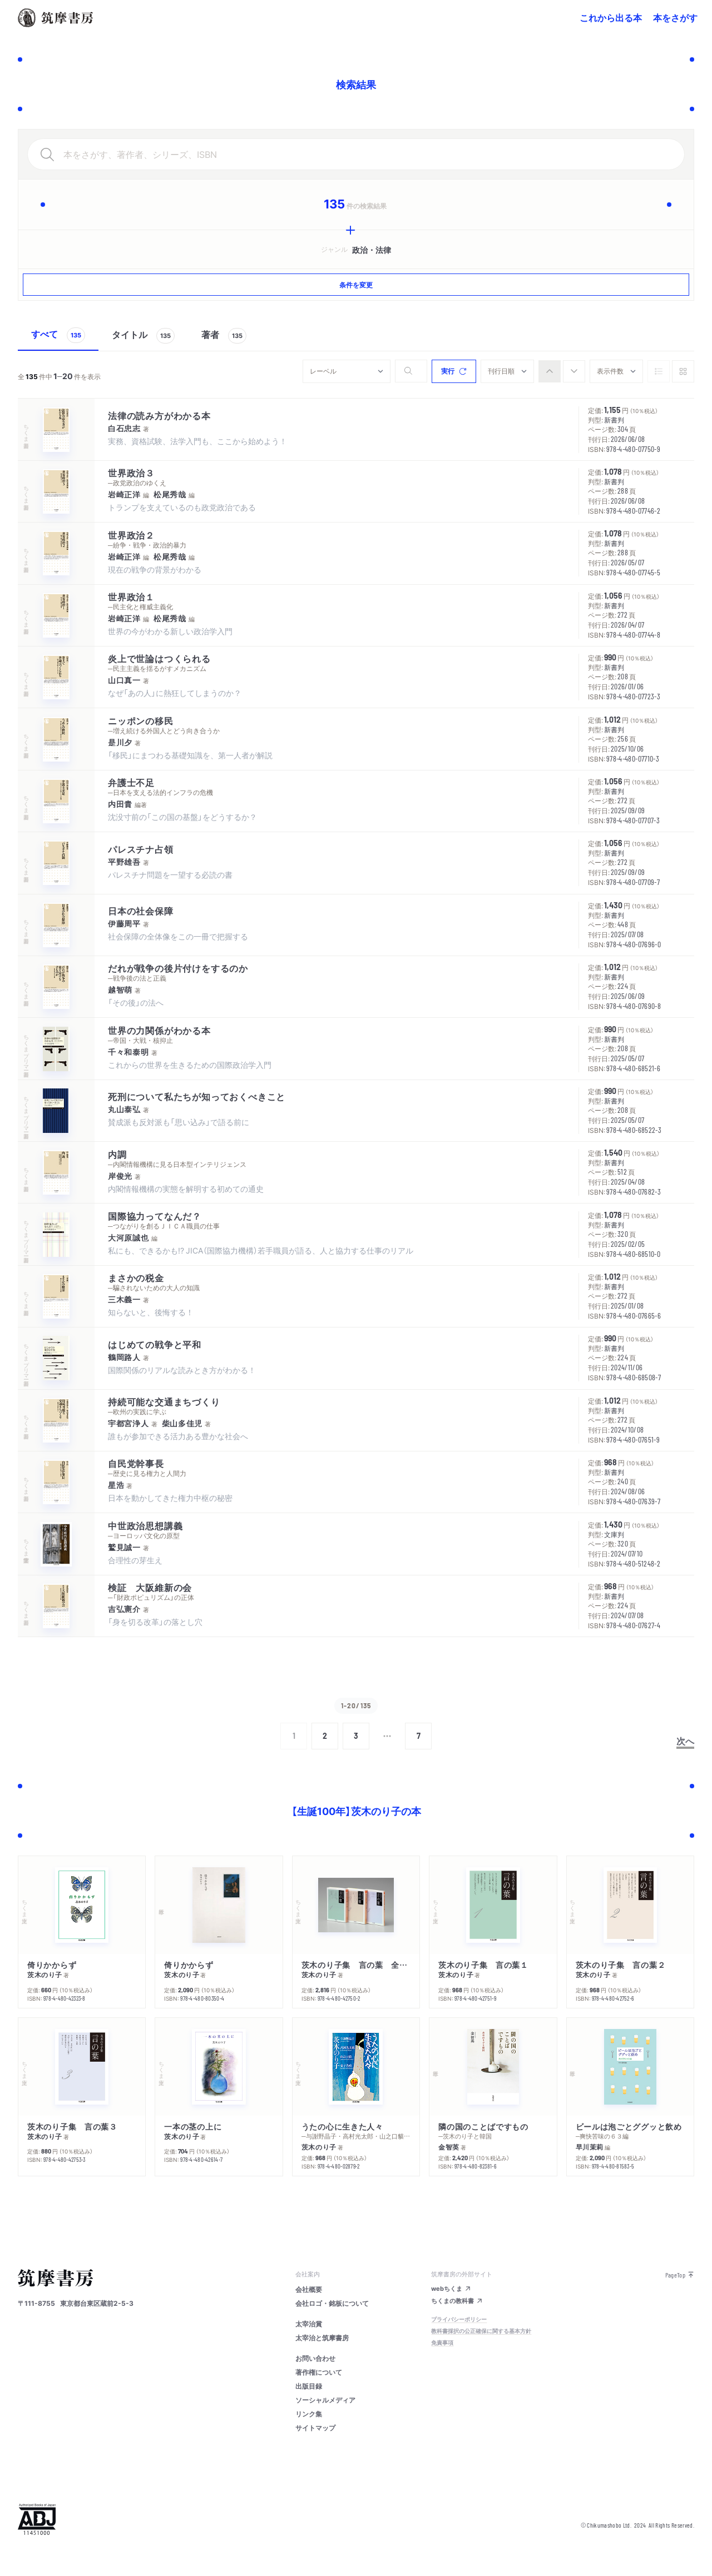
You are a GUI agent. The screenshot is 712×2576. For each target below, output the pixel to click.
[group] (561, 371)
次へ (685, 1740)
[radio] (549, 371)
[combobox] (346, 371)
